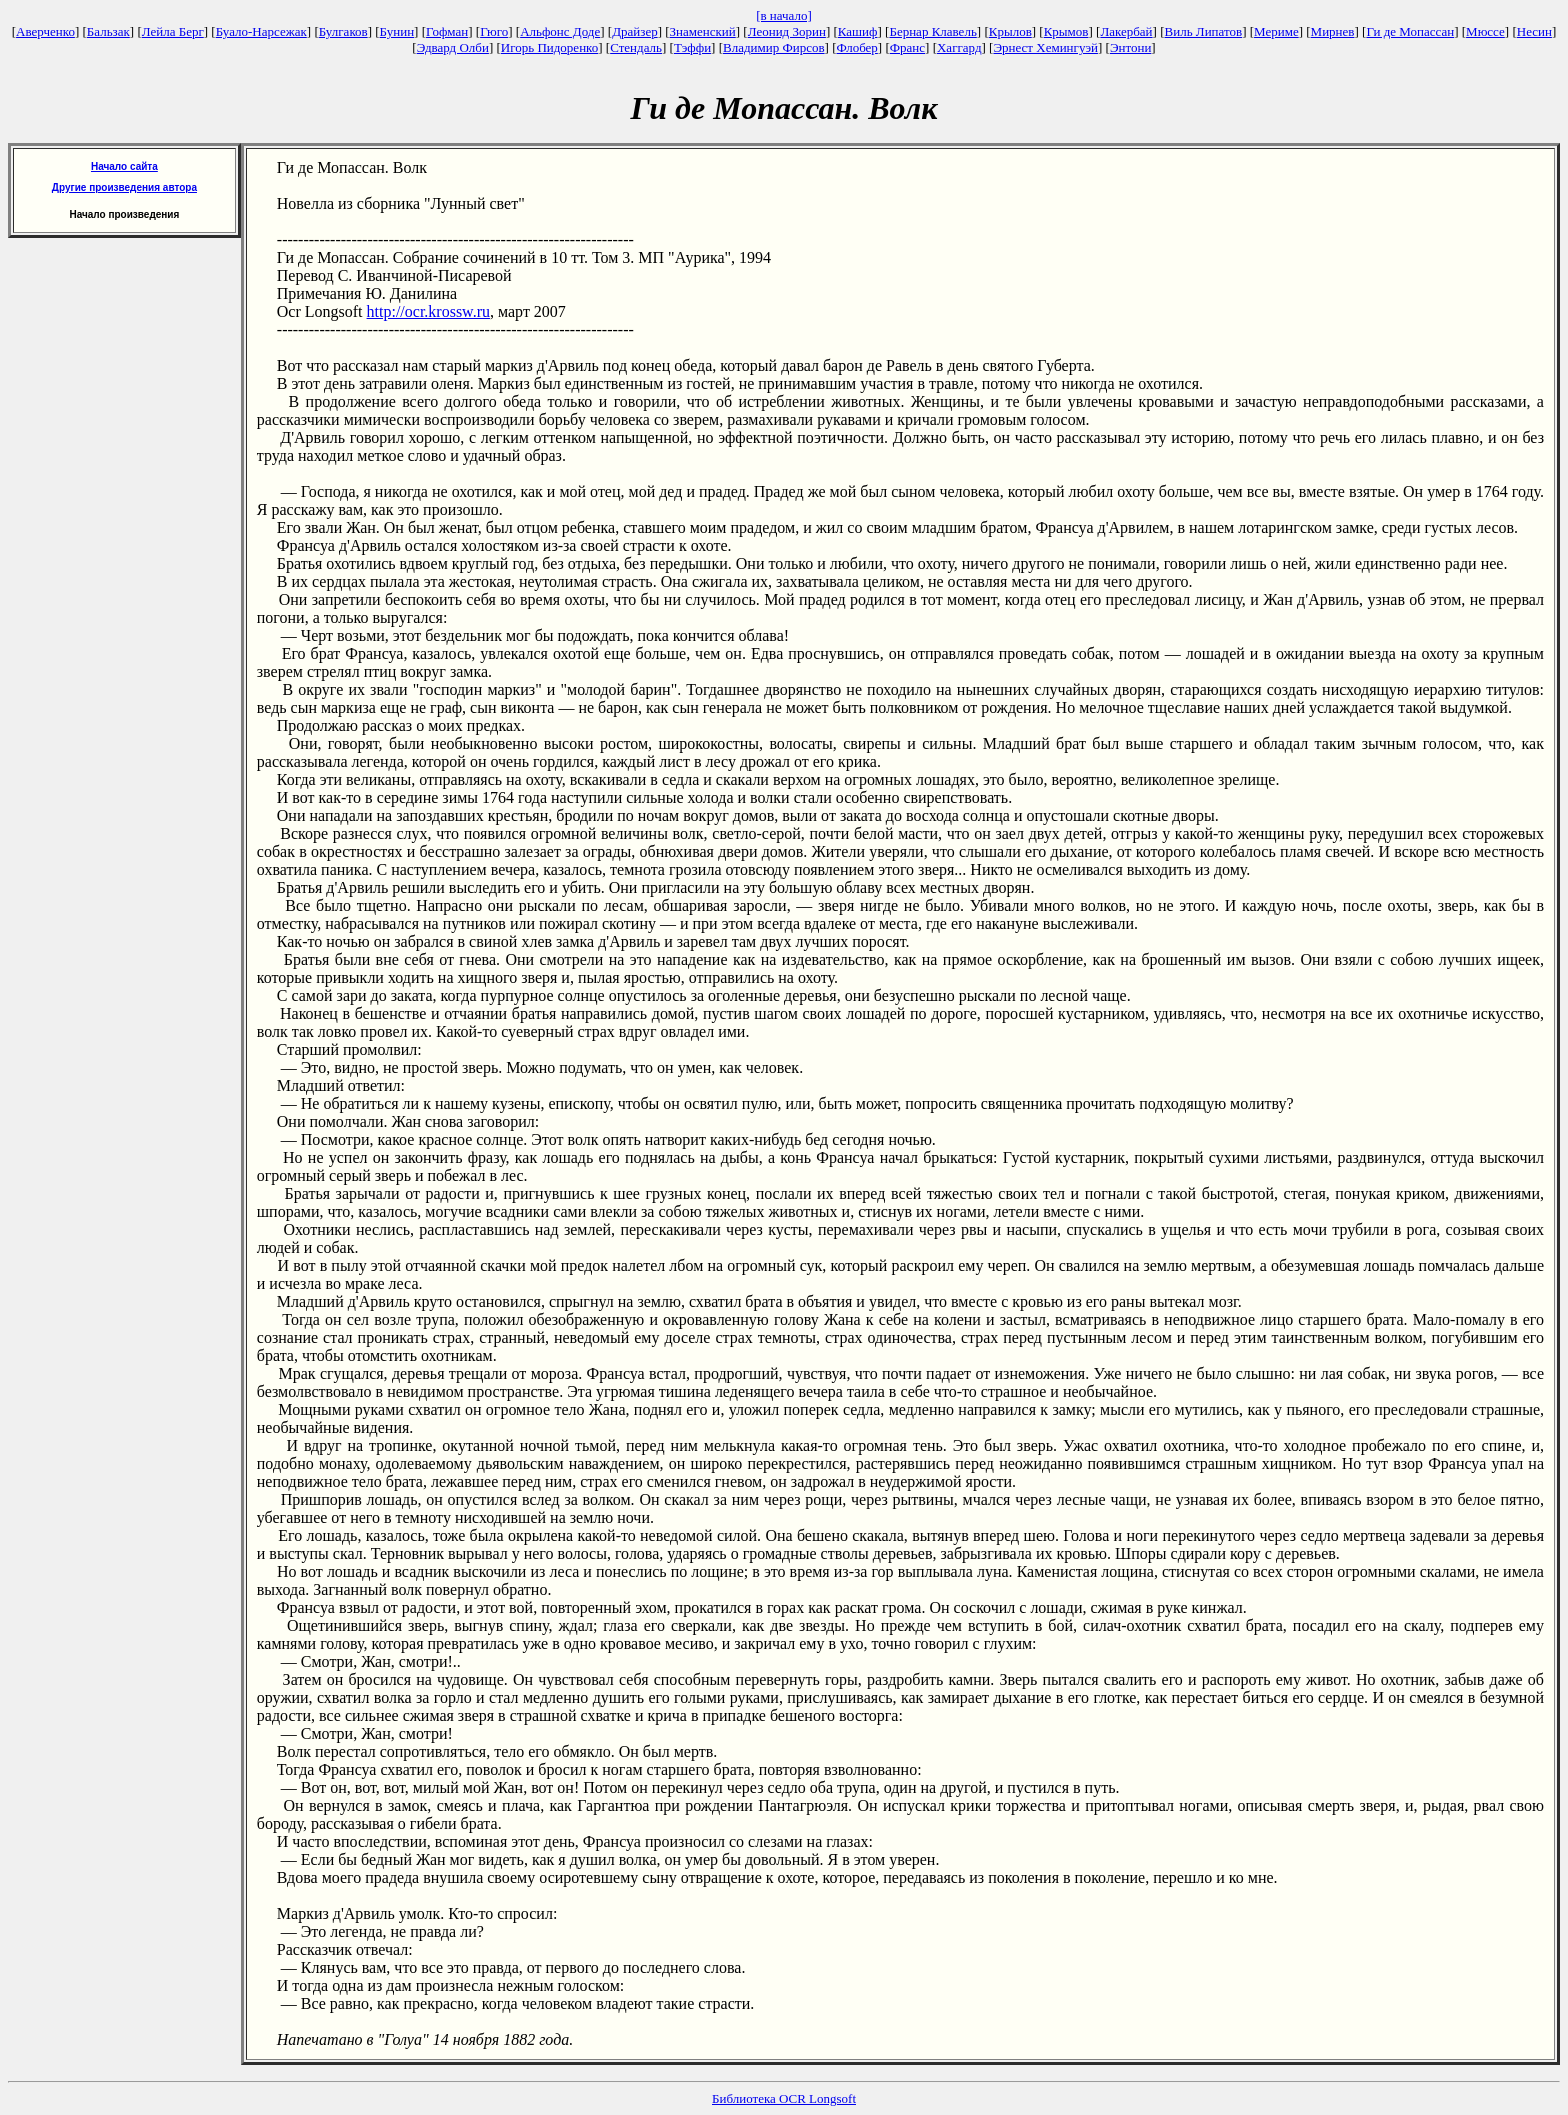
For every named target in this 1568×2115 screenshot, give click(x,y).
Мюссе (1485, 31)
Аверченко (45, 31)
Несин (1534, 31)
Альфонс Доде (560, 31)
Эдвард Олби (453, 47)
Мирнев (1333, 31)
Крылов (1010, 31)
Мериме (1276, 31)
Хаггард (959, 47)
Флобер (857, 47)
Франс (907, 47)
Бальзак (108, 31)
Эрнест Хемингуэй (1045, 47)
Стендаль (636, 47)
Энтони (1130, 47)
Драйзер (635, 31)
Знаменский (703, 31)
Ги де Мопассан (1410, 31)
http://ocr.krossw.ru (428, 311)
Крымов (1066, 31)
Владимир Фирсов (774, 47)
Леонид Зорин (787, 31)
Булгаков (343, 31)
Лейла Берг (173, 31)
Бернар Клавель (932, 31)
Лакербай (1126, 31)
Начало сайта (124, 166)
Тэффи (692, 47)
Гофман (447, 31)
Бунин (397, 31)
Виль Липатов (1204, 31)
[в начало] (784, 15)
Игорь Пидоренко (549, 47)
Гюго (494, 31)
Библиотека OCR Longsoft (784, 2098)
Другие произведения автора (124, 187)
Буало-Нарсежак (261, 31)
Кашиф (858, 31)
